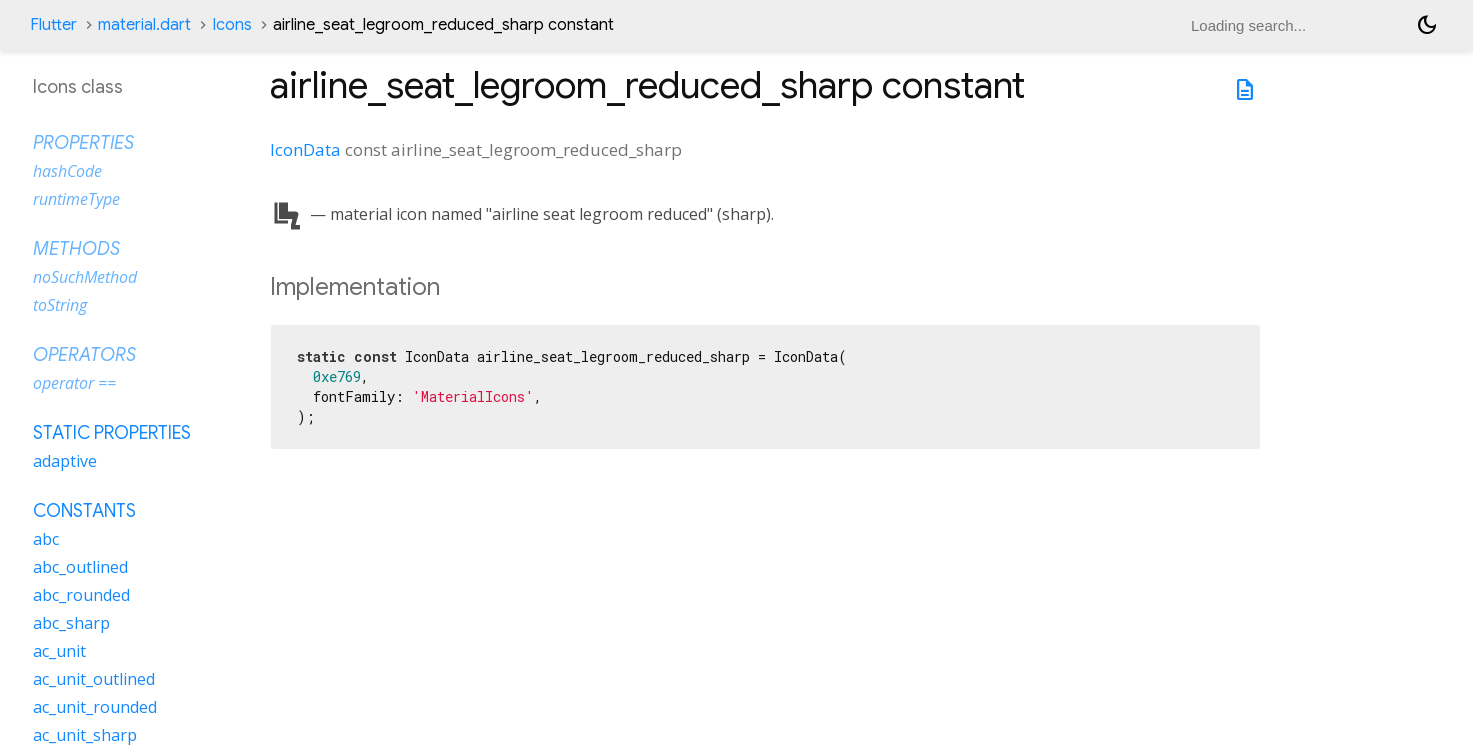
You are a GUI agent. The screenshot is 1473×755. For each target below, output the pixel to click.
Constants (84, 511)
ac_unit (59, 651)
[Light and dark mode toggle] (1427, 25)
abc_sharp (71, 623)
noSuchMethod (85, 277)
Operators (84, 355)
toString (60, 305)
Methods (76, 249)
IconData (305, 149)
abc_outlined (80, 567)
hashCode (67, 171)
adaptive (65, 461)
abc (46, 539)
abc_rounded (81, 595)
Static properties (112, 433)
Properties (83, 143)
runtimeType (76, 199)
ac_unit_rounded (95, 707)
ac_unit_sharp (85, 735)
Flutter (53, 25)
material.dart (144, 25)
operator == (74, 383)
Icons (232, 25)
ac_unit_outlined (94, 679)
